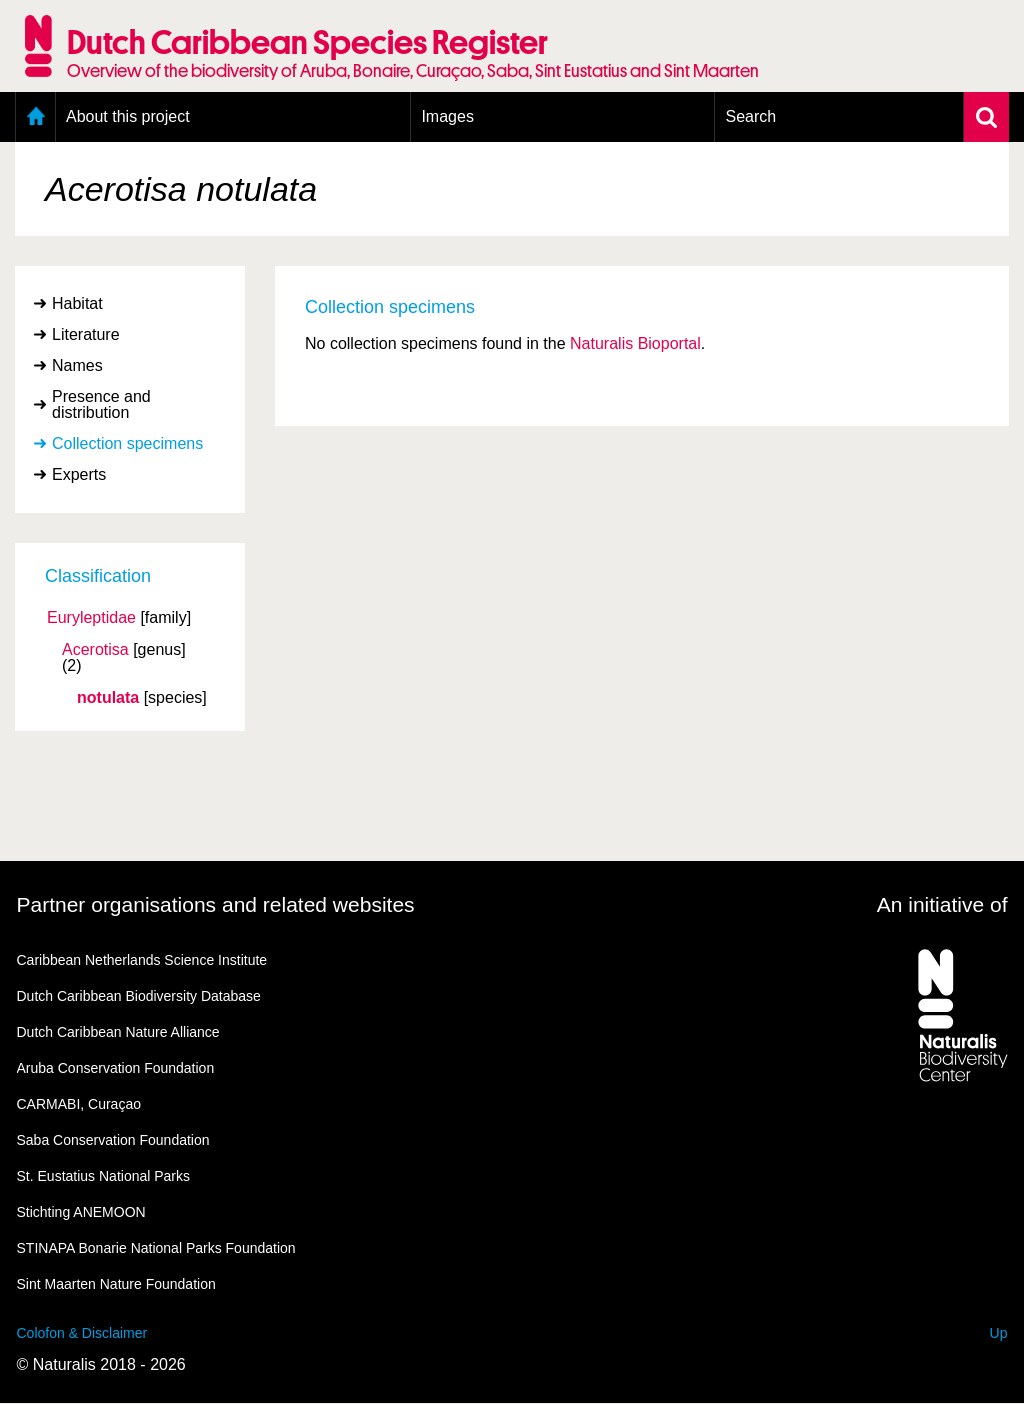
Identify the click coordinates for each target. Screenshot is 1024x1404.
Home (35, 117)
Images (447, 116)
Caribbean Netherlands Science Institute (142, 960)
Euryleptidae (91, 618)
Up (999, 1333)
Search (750, 116)
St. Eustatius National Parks (104, 1176)
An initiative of (942, 904)
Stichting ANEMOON (81, 1212)
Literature (86, 334)
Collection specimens (127, 443)
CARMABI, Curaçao (79, 1104)
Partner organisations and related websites (216, 904)
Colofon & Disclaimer (82, 1333)
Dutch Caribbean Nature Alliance (118, 1032)
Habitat (77, 303)
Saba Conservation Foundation (113, 1140)
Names (77, 365)
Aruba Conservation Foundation (116, 1068)
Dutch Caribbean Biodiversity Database (139, 996)
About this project (128, 116)
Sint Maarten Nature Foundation (116, 1284)
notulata (108, 698)
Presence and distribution (101, 404)
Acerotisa (95, 650)
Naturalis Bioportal (635, 343)
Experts (79, 474)
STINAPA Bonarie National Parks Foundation (156, 1248)
